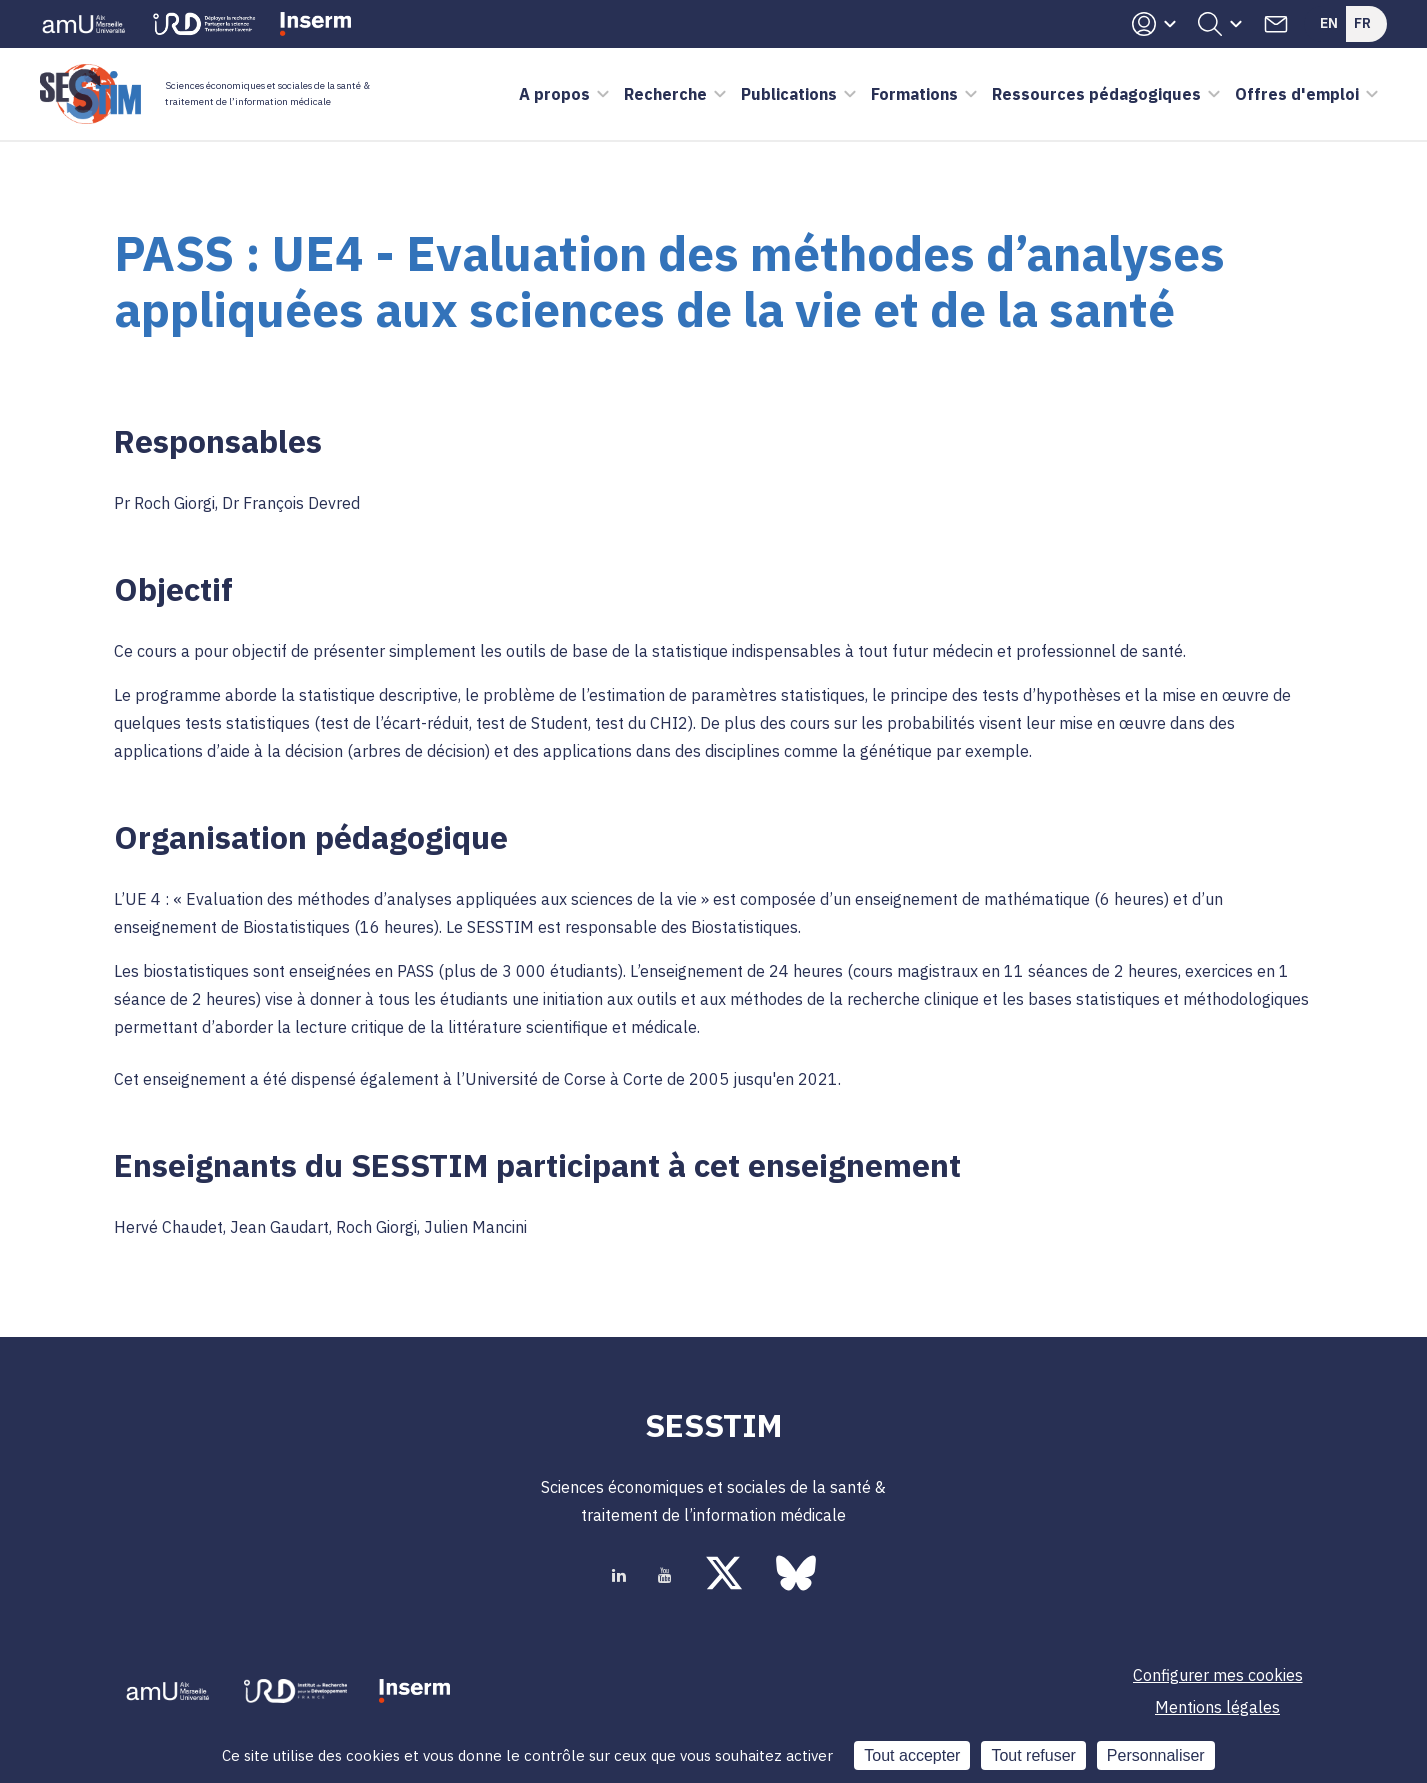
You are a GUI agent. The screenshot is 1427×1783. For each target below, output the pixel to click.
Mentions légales (1217, 1707)
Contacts (1276, 24)
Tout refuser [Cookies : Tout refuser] (1033, 1755)
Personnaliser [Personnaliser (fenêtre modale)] (1156, 1755)
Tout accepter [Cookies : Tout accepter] (912, 1755)
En (1329, 23)
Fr (1362, 23)
